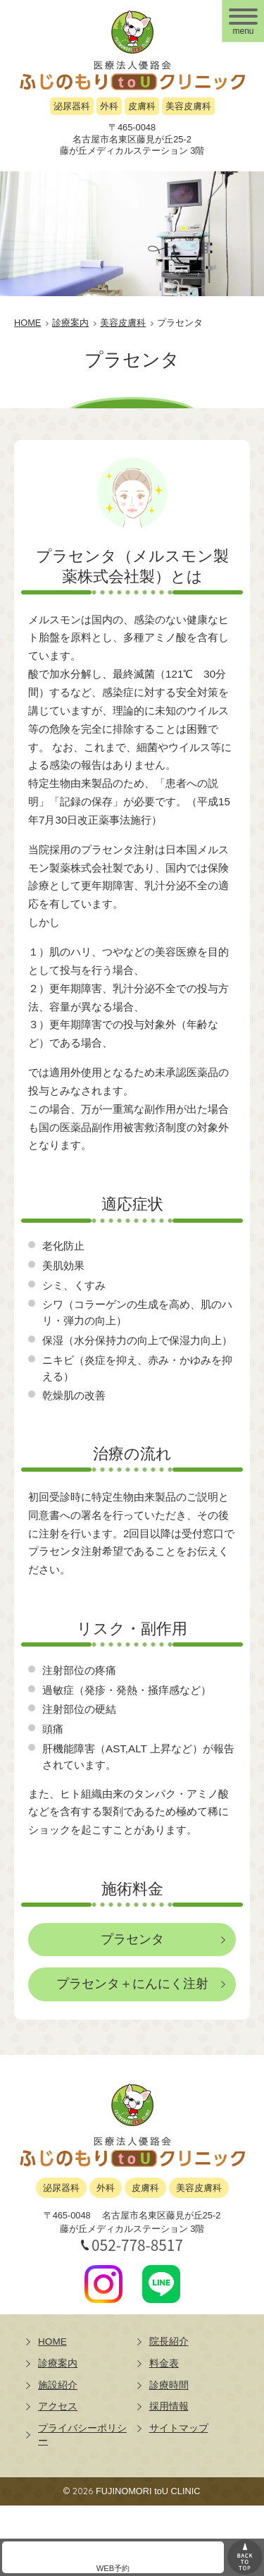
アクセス (57, 2406)
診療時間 (169, 2385)
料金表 (164, 2363)
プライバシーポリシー (82, 2434)
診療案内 (57, 2363)
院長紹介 (169, 2341)
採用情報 (169, 2406)
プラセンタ (132, 1939)
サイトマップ (178, 2428)
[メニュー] (243, 21)
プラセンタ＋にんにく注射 (132, 1984)
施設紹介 (57, 2385)
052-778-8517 (137, 2244)
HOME (52, 2341)
